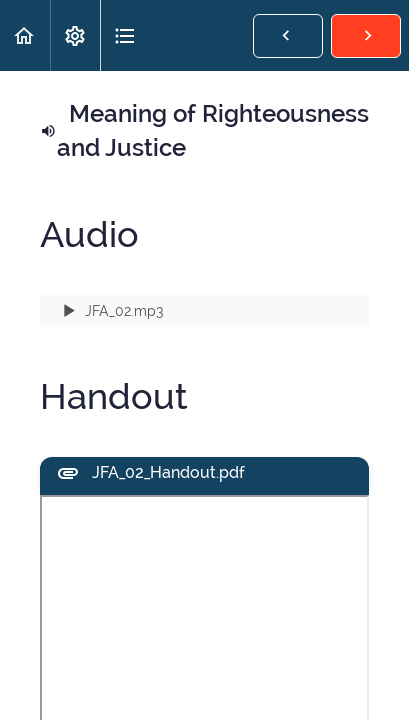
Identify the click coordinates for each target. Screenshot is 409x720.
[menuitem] (75, 35)
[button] (25, 35)
